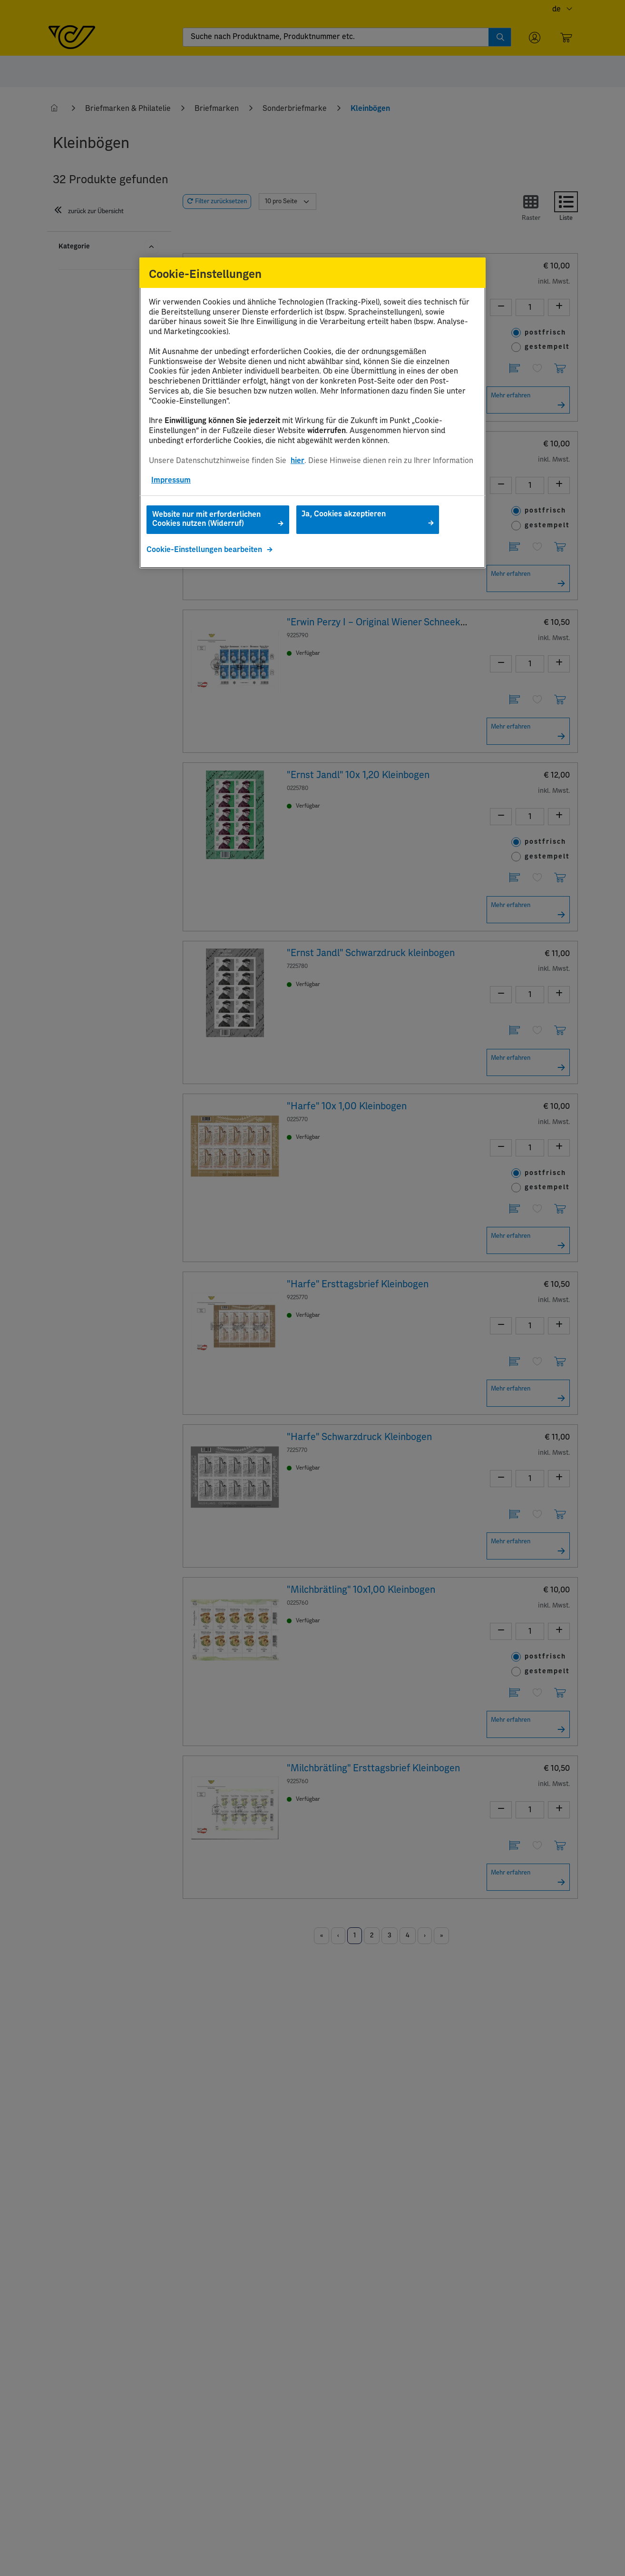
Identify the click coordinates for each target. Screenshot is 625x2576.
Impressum (171, 480)
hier (297, 460)
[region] (312, 412)
